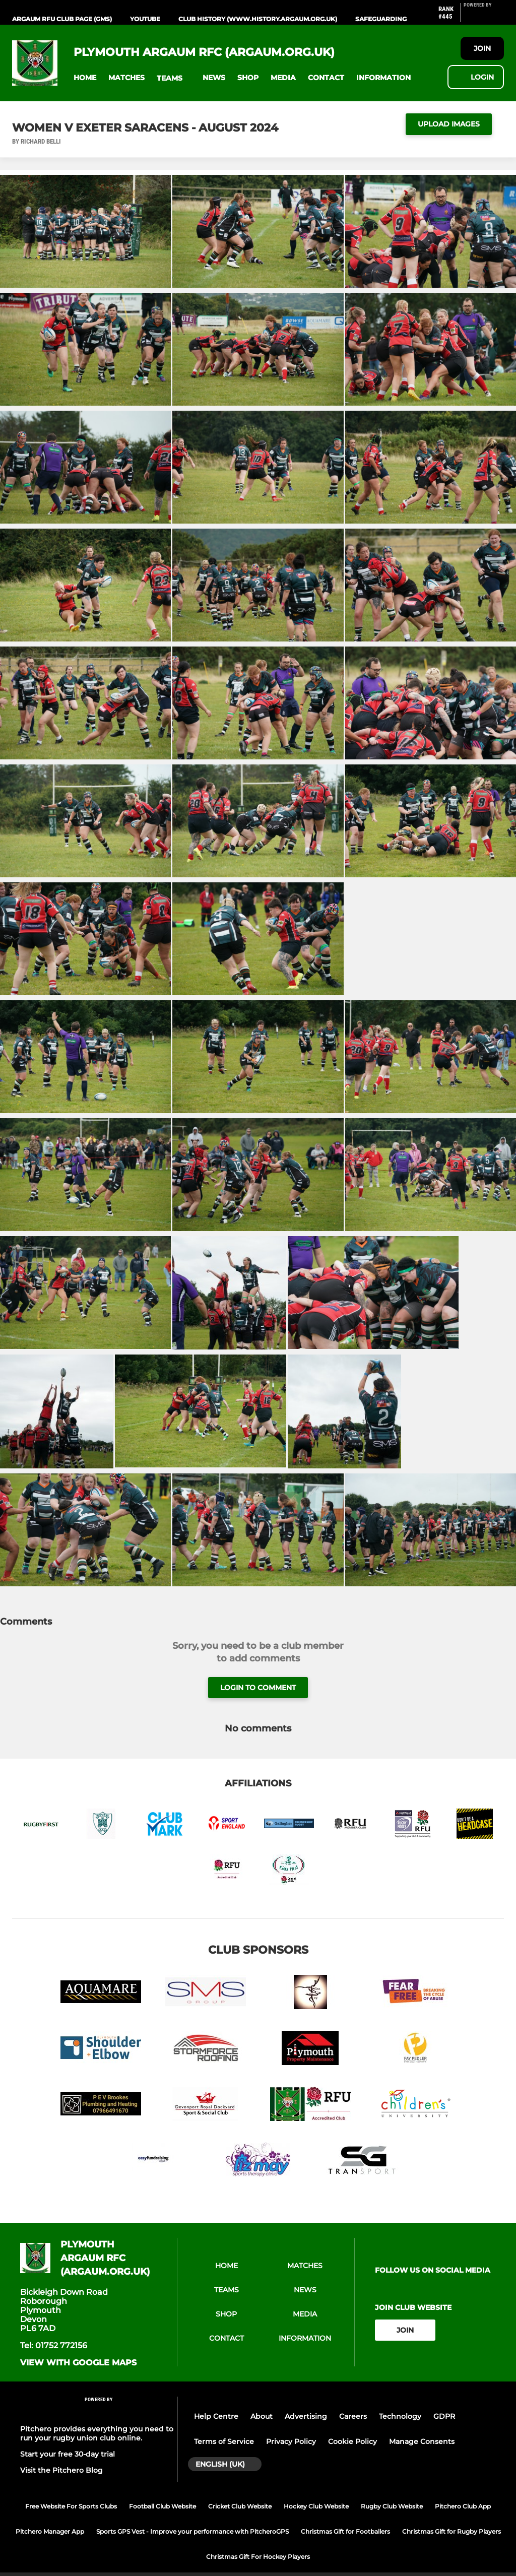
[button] (85, 78)
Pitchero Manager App (50, 2531)
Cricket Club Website (240, 2506)
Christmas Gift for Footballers (345, 2531)
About (261, 2416)
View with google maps (78, 2362)
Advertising (306, 2416)
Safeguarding (381, 19)
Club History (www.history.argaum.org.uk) (257, 19)
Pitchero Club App (463, 2506)
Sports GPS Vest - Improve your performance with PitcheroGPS (192, 2531)
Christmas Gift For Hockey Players (258, 2556)
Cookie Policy (352, 2441)
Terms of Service (224, 2441)
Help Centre (216, 2416)
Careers (353, 2416)
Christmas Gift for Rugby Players (451, 2531)
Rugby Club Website (392, 2506)
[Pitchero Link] (484, 17)
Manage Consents (422, 2441)
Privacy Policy (291, 2441)
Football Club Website (162, 2506)
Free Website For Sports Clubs (71, 2506)
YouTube (145, 19)
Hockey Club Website (316, 2506)
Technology (400, 2416)
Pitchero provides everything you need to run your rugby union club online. (96, 2433)
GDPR (444, 2416)
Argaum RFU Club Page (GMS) (62, 19)
